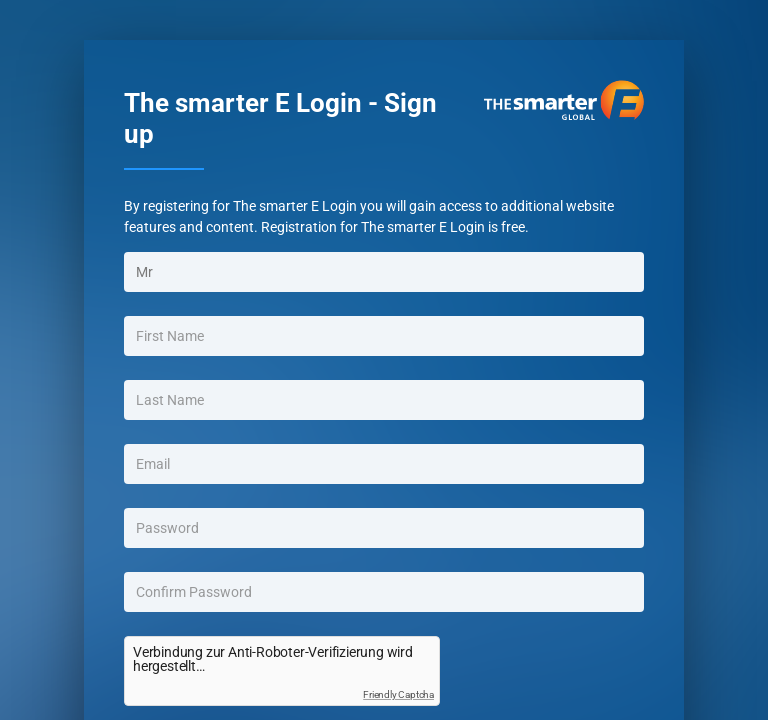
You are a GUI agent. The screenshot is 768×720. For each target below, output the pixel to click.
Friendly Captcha (398, 694)
